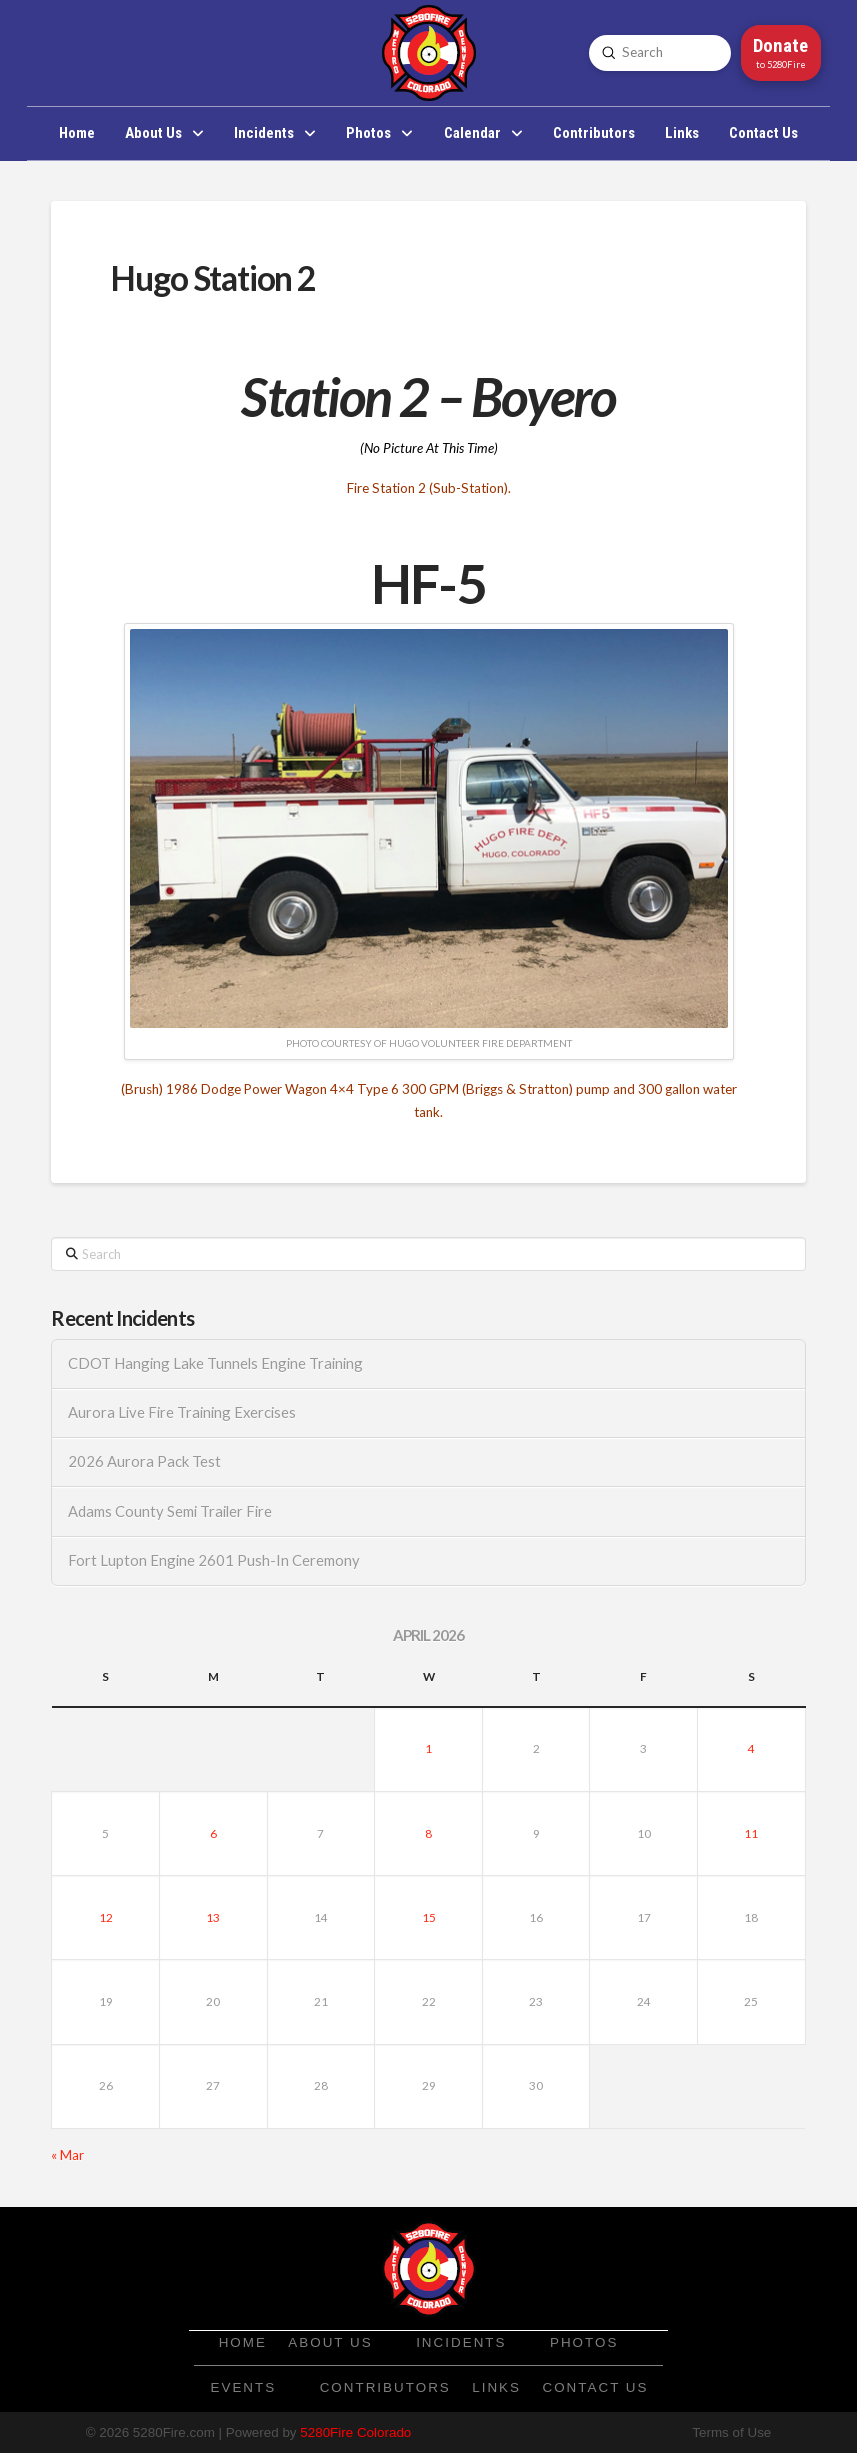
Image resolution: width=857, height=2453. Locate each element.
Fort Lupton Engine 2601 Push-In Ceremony (214, 1560)
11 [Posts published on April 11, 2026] (751, 1833)
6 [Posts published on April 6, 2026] (213, 1833)
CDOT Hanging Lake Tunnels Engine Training (215, 1363)
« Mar (67, 2155)
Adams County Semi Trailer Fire (170, 1511)
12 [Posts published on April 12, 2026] (106, 1917)
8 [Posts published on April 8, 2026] (428, 1833)
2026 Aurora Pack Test (144, 1461)
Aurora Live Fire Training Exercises (182, 1412)
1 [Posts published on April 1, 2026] (428, 1748)
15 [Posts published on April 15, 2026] (429, 1917)
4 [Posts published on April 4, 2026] (751, 1748)
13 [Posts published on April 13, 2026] (213, 1917)
